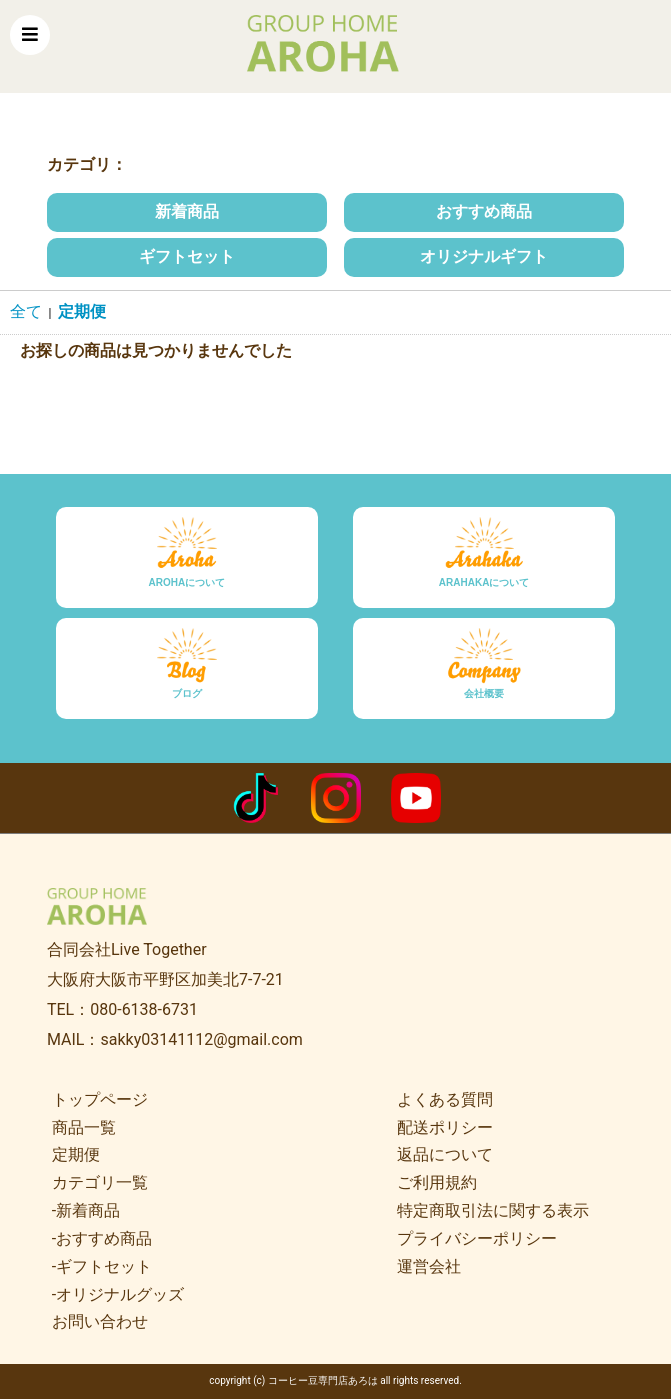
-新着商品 (86, 1210)
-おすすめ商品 (102, 1238)
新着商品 (187, 211)
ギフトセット (187, 256)
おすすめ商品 (484, 211)
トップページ (100, 1099)
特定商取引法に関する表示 (493, 1210)
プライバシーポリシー (477, 1238)
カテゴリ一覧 (100, 1182)
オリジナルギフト (484, 256)
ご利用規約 (437, 1182)
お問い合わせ (100, 1321)
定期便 (82, 311)
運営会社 (429, 1266)
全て (26, 311)
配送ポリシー (445, 1127)
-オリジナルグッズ (118, 1294)
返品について (445, 1154)
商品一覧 (84, 1127)
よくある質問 (445, 1099)
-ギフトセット (102, 1266)
